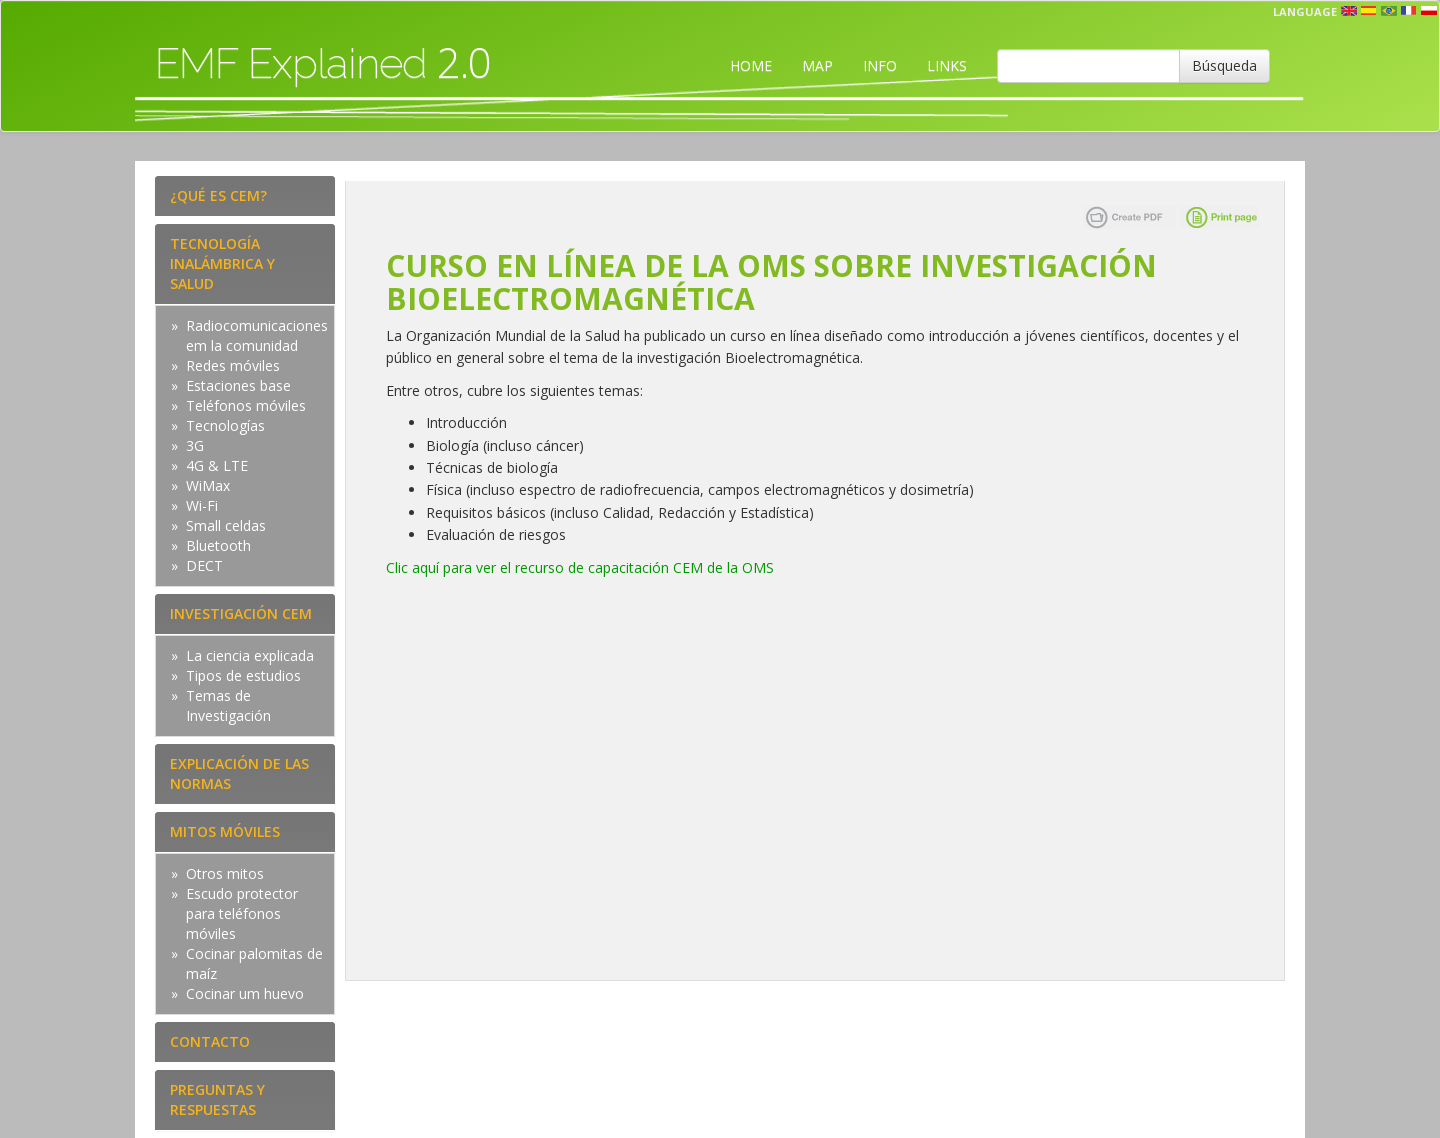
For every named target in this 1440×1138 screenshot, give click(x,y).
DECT (204, 565)
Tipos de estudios (243, 675)
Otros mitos (225, 873)
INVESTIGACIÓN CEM (241, 613)
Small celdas (226, 525)
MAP (817, 65)
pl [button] (1429, 11)
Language (1305, 11)
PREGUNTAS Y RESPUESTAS (217, 1099)
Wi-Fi (202, 505)
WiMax (208, 485)
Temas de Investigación (228, 705)
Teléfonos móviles (246, 405)
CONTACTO (210, 1041)
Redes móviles (233, 365)
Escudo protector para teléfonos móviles (242, 913)
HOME (751, 65)
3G (195, 445)
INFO (880, 65)
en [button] (1349, 11)
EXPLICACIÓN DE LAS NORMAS (239, 773)
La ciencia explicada (250, 655)
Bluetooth (218, 545)
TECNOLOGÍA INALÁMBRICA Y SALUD (222, 263)
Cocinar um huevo (245, 993)
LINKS (947, 65)
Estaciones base (238, 385)
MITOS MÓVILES (225, 831)
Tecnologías (225, 425)
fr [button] (1409, 11)
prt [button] (1389, 11)
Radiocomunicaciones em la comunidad (257, 335)
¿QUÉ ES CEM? (218, 195)
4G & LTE (217, 465)
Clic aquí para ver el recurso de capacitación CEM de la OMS (580, 567)
